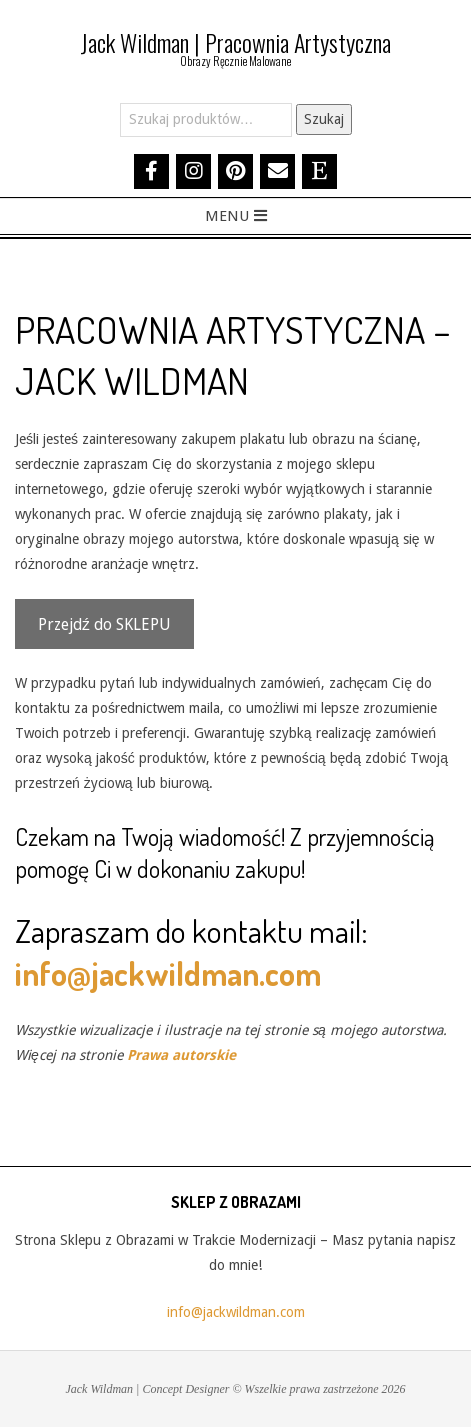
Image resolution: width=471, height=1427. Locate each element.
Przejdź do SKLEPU (104, 624)
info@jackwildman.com (168, 973)
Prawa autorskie (181, 1055)
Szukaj (324, 119)
